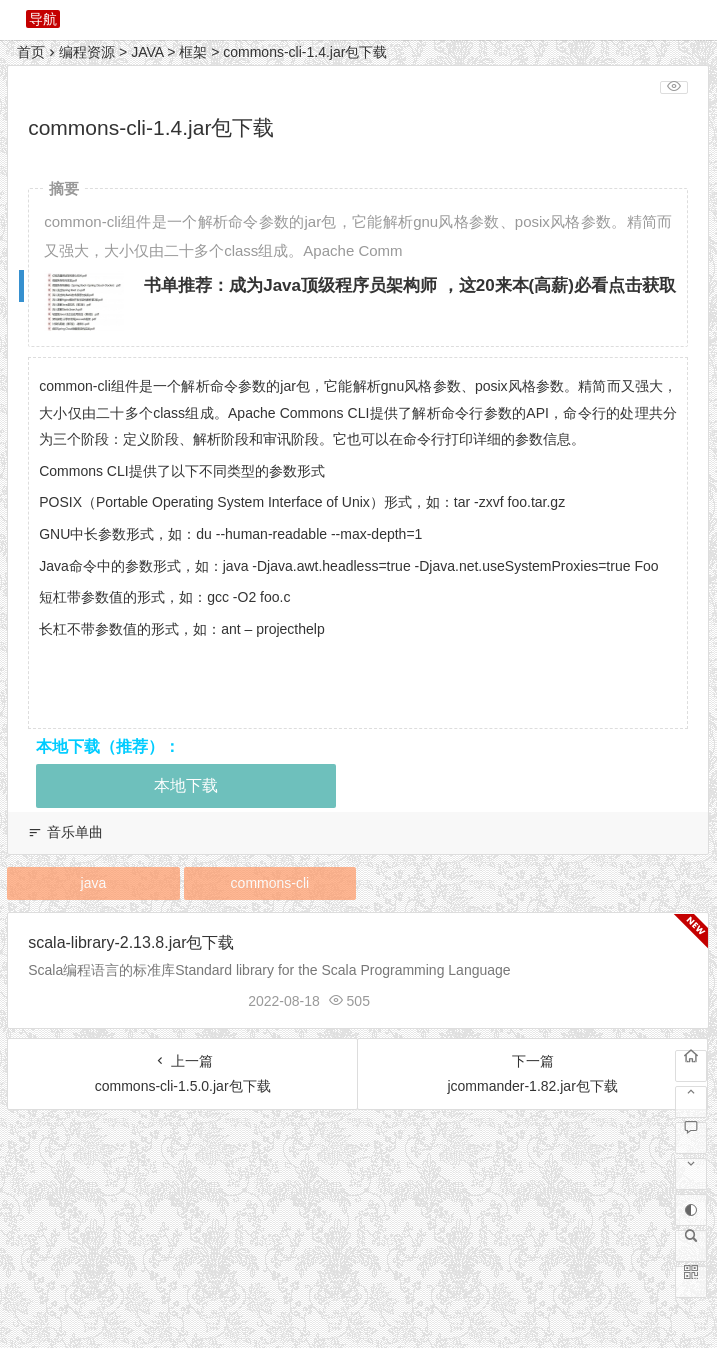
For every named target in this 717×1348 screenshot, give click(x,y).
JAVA (147, 52)
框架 (193, 52)
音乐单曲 (75, 832)
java (94, 883)
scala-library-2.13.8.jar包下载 (131, 942)
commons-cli (270, 883)
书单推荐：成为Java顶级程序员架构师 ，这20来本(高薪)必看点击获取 (410, 285)
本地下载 (186, 785)
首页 (31, 52)
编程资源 (87, 52)
